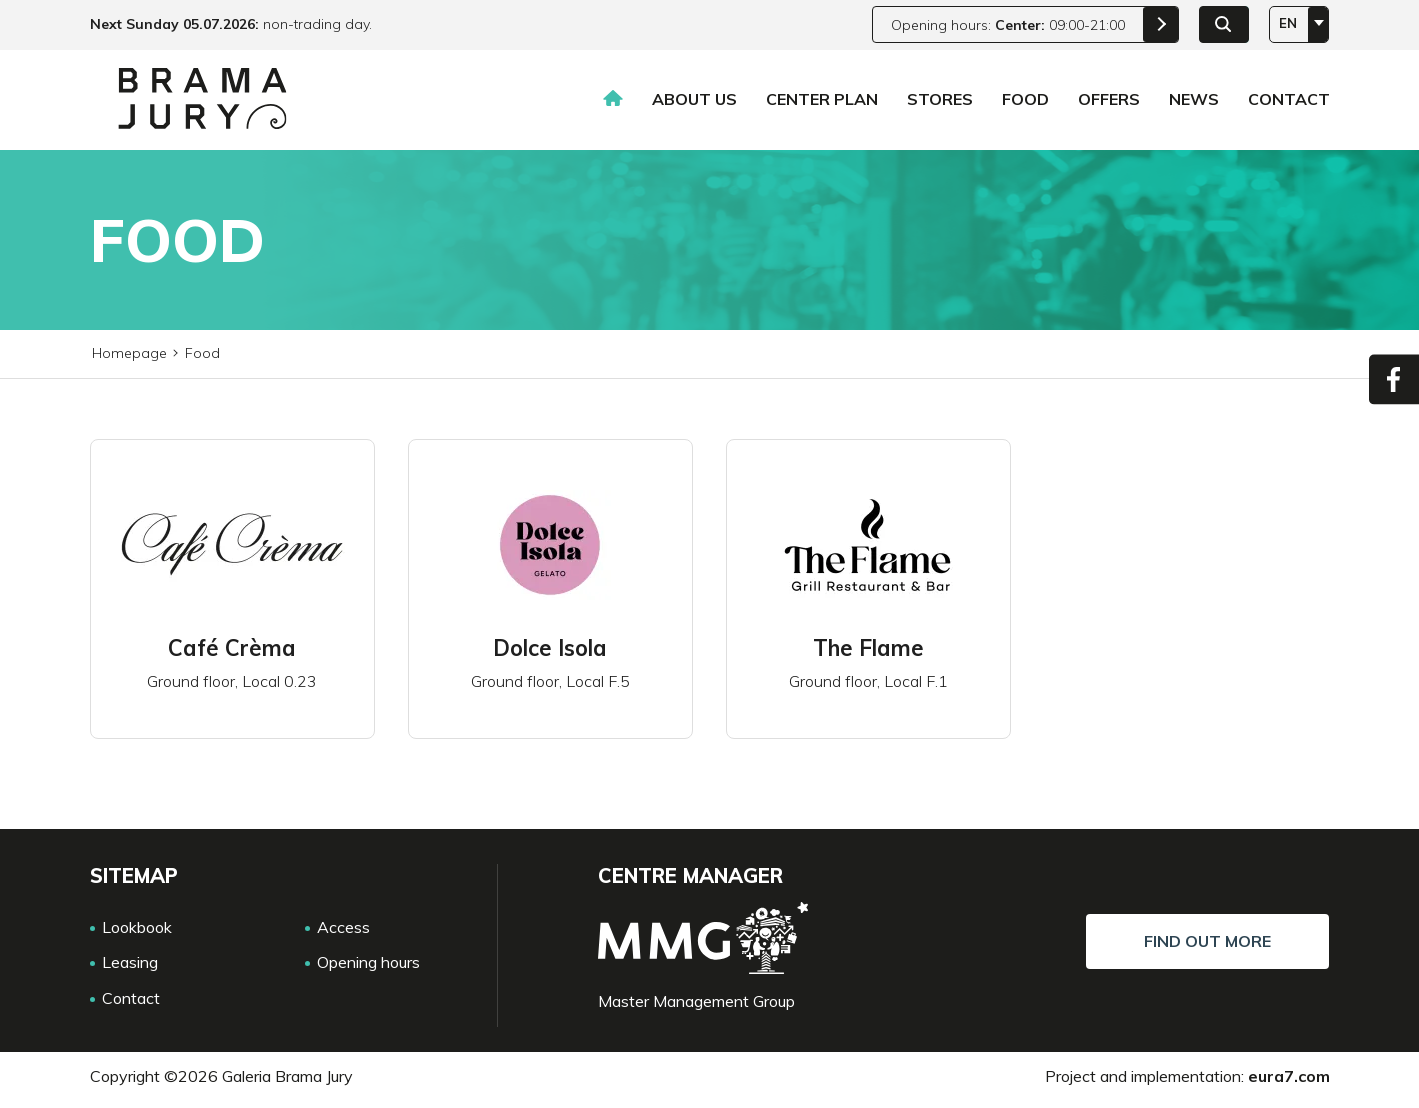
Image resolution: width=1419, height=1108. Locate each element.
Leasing (130, 962)
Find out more (1207, 941)
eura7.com (1289, 1076)
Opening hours (368, 962)
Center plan (822, 99)
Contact (1289, 99)
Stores (940, 99)
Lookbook (137, 927)
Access (343, 927)
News (1194, 99)
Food (1025, 99)
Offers (1109, 99)
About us (694, 99)
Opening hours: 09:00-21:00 (1008, 25)
